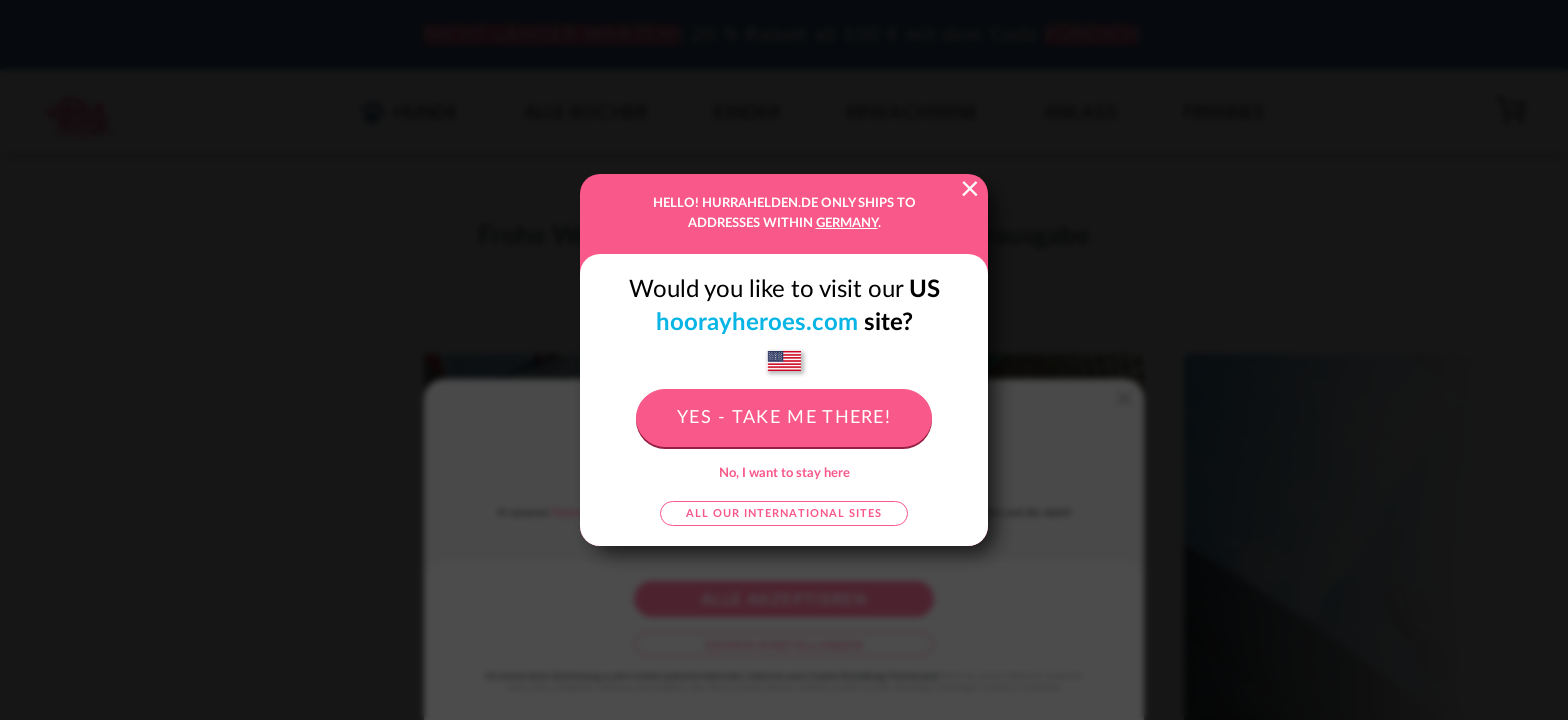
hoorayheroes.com (757, 323)
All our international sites (784, 513)
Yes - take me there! (784, 418)
